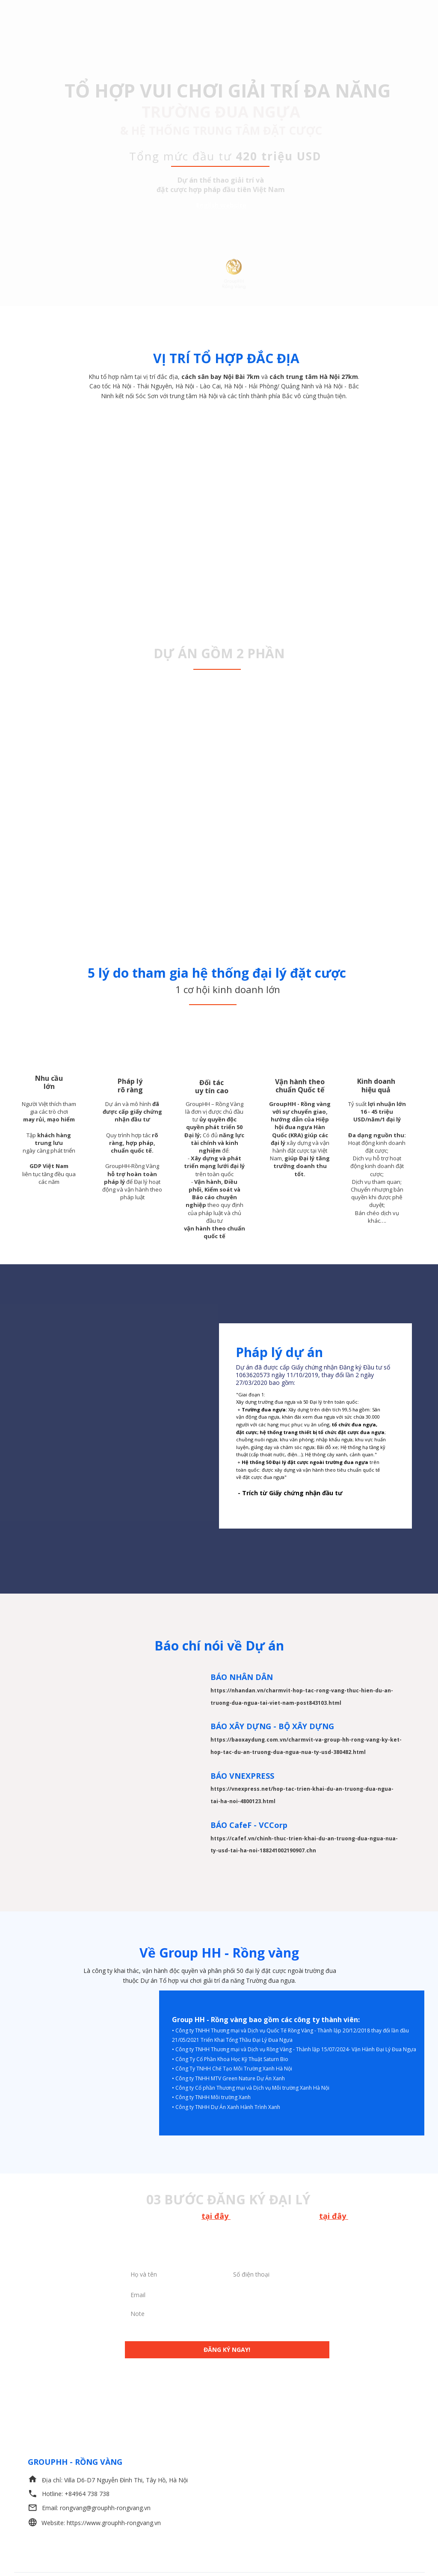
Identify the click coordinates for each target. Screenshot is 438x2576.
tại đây (216, 2216)
